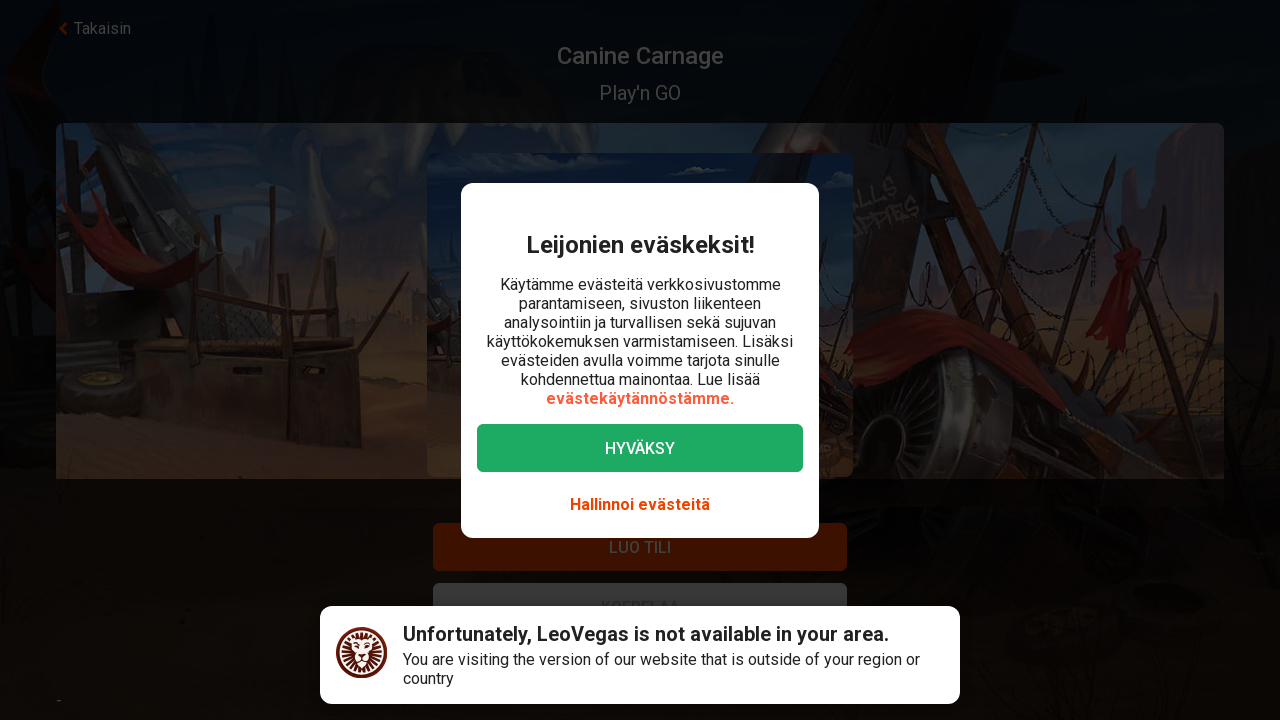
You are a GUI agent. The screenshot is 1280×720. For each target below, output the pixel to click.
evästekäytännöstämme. (640, 398)
